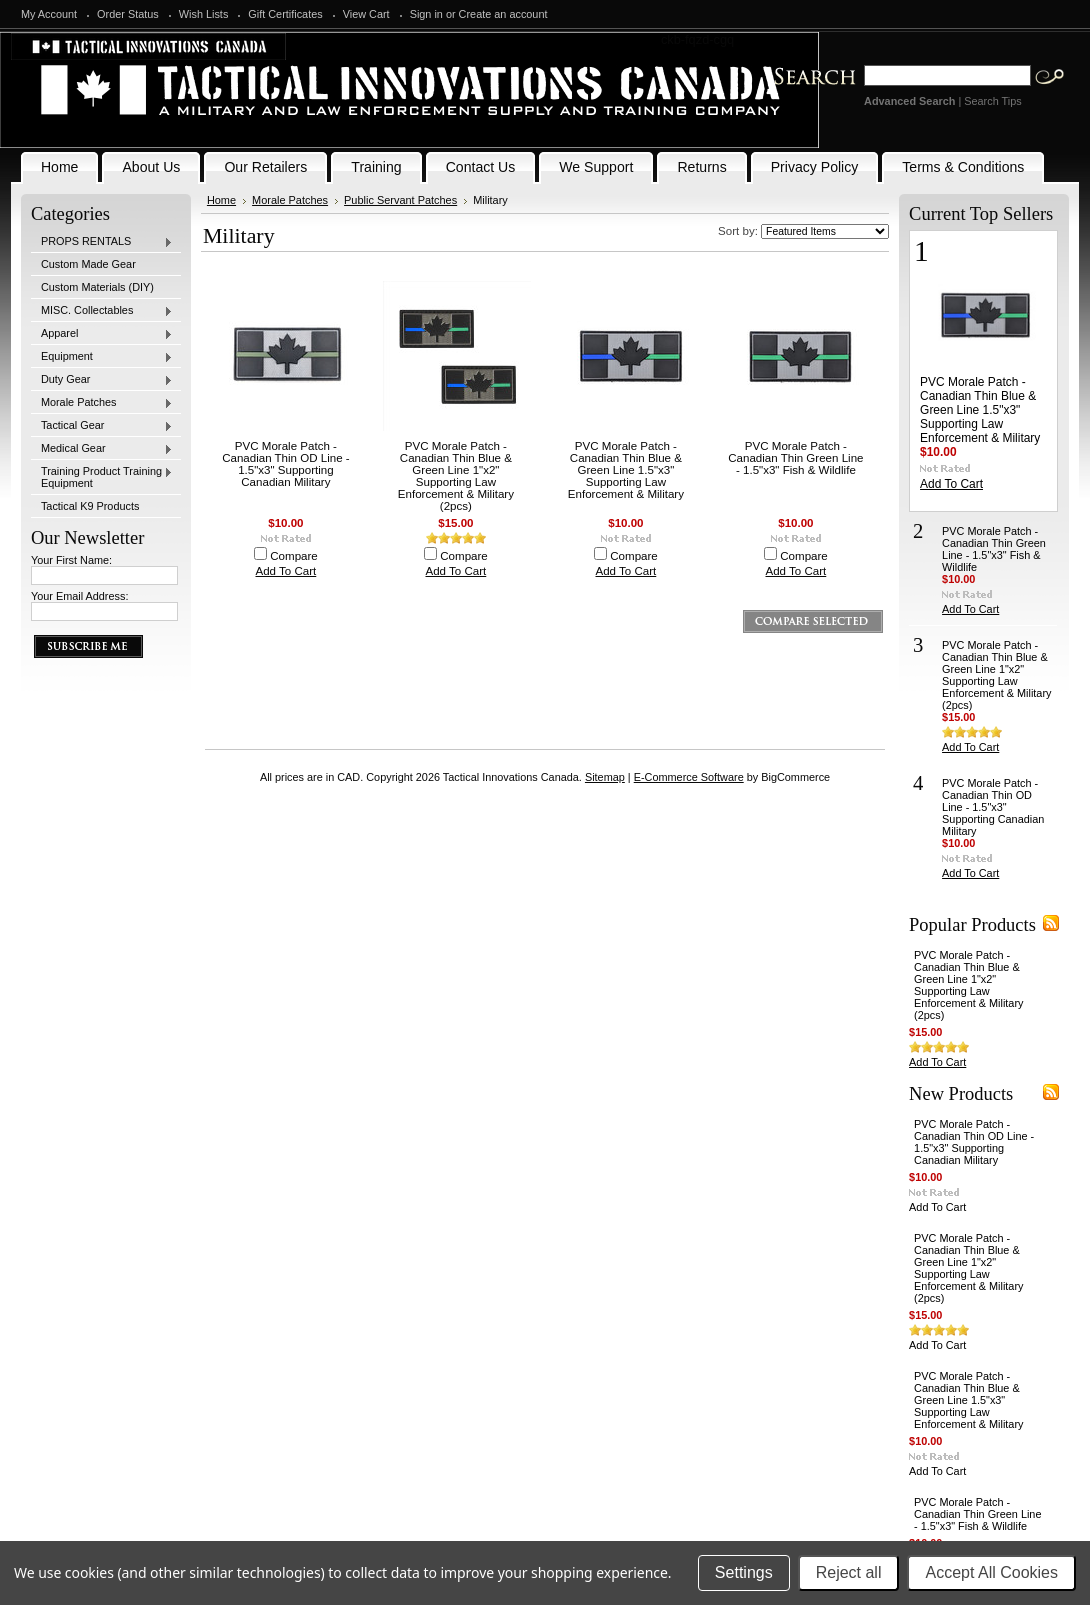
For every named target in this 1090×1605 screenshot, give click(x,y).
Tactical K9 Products (90, 506)
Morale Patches (102, 403)
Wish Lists (204, 14)
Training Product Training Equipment (102, 477)
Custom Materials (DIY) (97, 287)
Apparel (102, 334)
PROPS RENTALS (102, 242)
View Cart (366, 14)
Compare (294, 556)
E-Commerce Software (689, 777)
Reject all (849, 1572)
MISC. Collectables (102, 311)
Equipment (102, 357)
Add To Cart (286, 571)
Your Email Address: (80, 596)
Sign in (426, 14)
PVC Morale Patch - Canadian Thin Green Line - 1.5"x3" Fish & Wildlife (795, 458)
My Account (49, 14)
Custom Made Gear (88, 264)
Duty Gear (102, 380)
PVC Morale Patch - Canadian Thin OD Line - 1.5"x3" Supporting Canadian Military (286, 464)
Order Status (128, 14)
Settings (744, 1572)
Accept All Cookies (991, 1572)
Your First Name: (71, 560)
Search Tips (992, 101)
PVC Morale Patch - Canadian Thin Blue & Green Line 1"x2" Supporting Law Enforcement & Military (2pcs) (456, 476)
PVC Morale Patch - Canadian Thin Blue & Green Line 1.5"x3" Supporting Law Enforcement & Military (626, 470)
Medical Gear (102, 449)
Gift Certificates (285, 14)
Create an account (503, 14)
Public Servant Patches (400, 200)
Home (221, 200)
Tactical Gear (102, 426)
